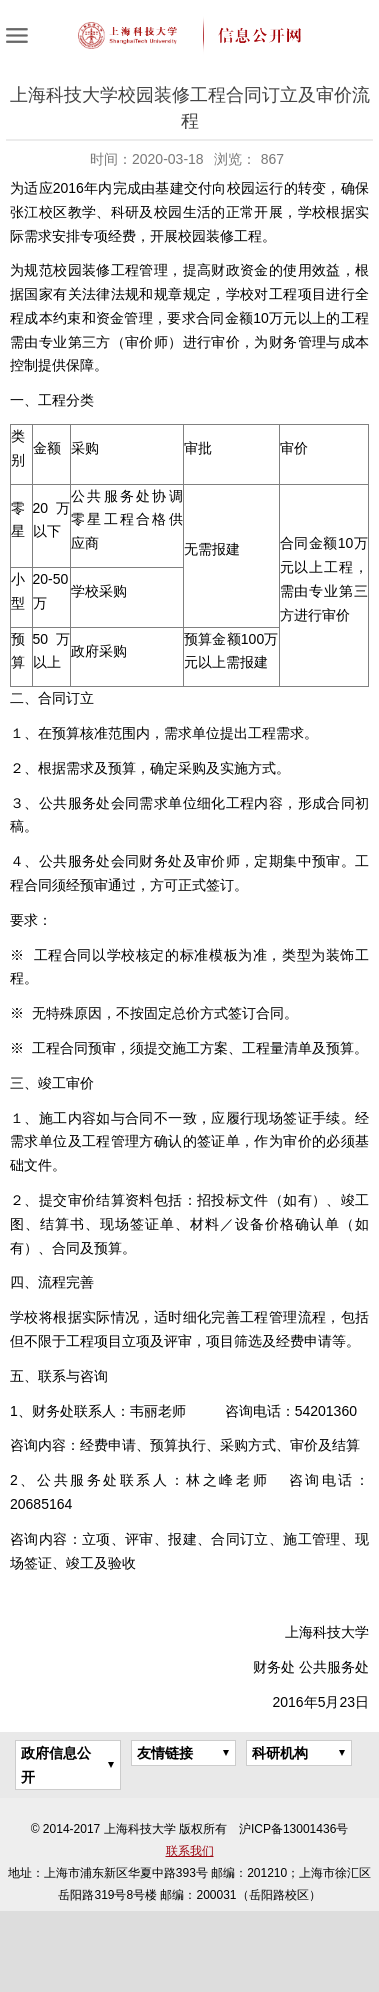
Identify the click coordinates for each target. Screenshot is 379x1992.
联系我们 (190, 1851)
